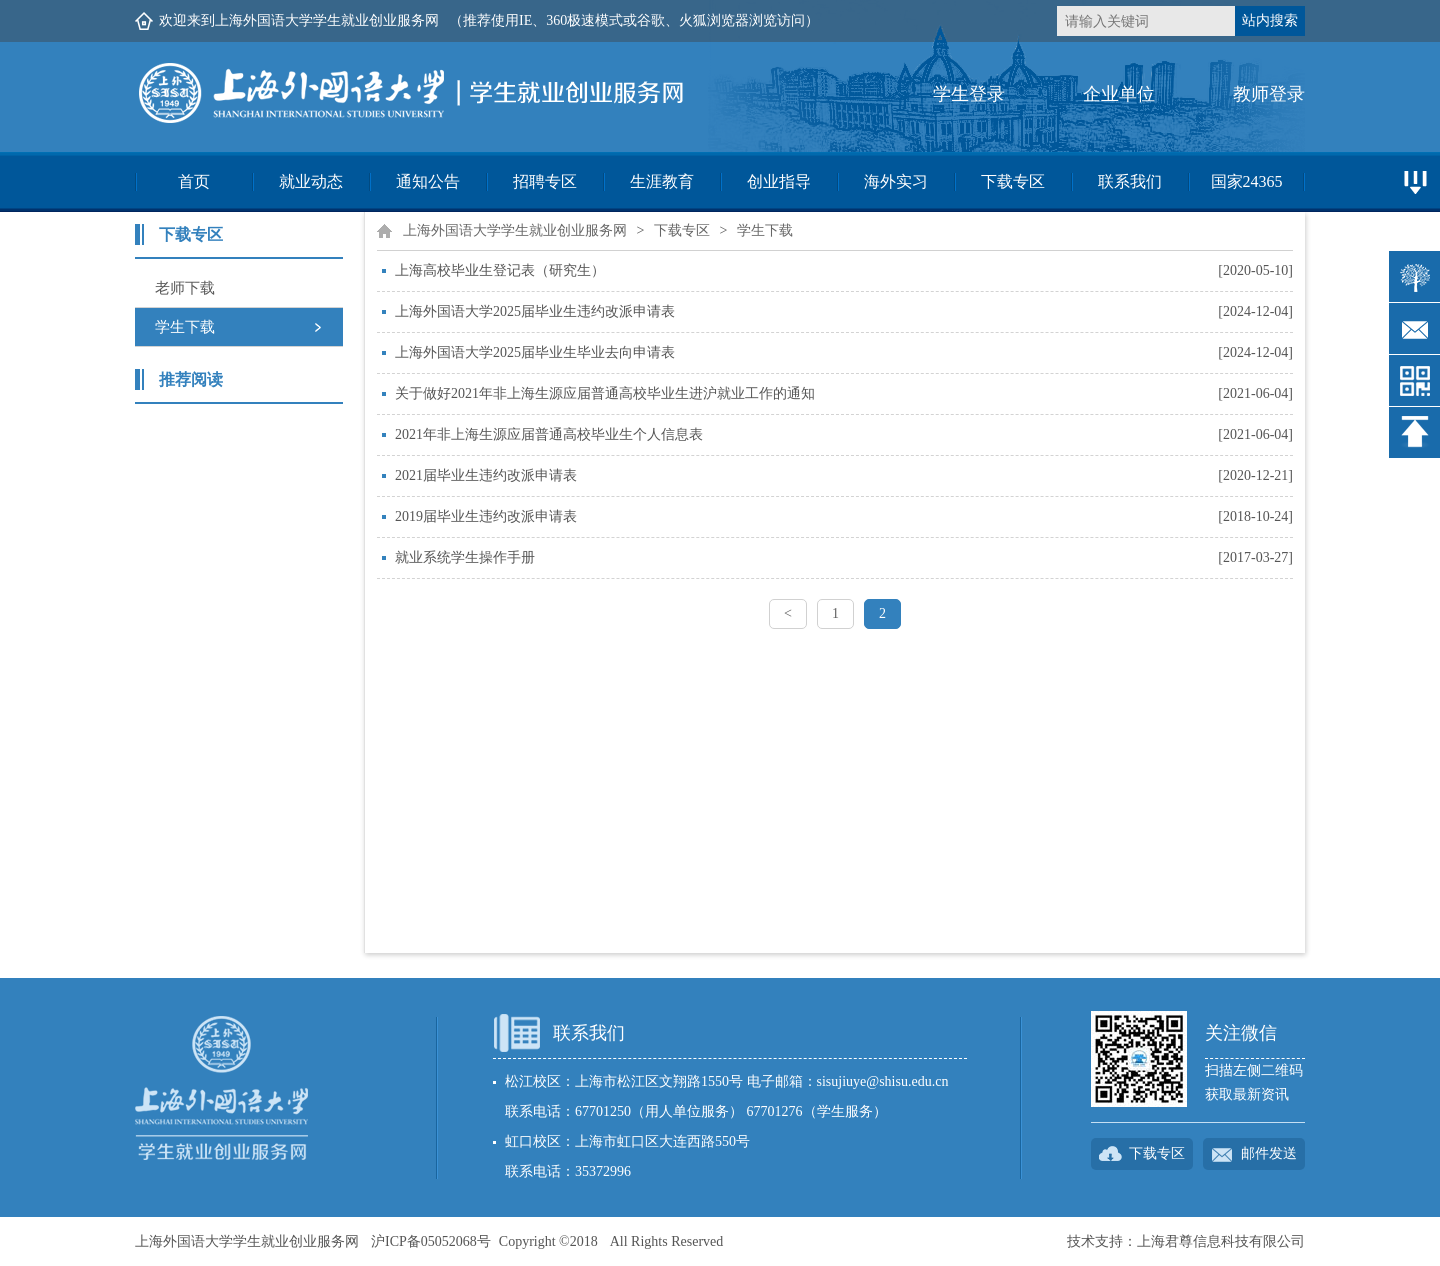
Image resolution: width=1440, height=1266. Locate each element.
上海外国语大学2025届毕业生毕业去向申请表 (535, 352)
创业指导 (779, 181)
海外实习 (896, 181)
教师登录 (1269, 94)
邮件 (1414, 328)
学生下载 (185, 327)
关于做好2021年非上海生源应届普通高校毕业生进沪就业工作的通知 (605, 393)
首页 (194, 181)
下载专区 (1013, 181)
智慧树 (1414, 276)
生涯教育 (662, 181)
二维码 (1414, 380)
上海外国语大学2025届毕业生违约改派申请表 (535, 311)
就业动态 (311, 181)
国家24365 (1247, 181)
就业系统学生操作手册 (465, 557)
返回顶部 (1414, 432)
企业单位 (1119, 94)
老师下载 (185, 288)
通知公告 (428, 181)
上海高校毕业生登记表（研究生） (500, 270)
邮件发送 (1269, 1153)
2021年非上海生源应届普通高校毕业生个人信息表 (549, 434)
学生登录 (969, 94)
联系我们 (1130, 181)
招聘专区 (545, 181)
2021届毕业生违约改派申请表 (486, 475)
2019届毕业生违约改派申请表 (486, 516)
